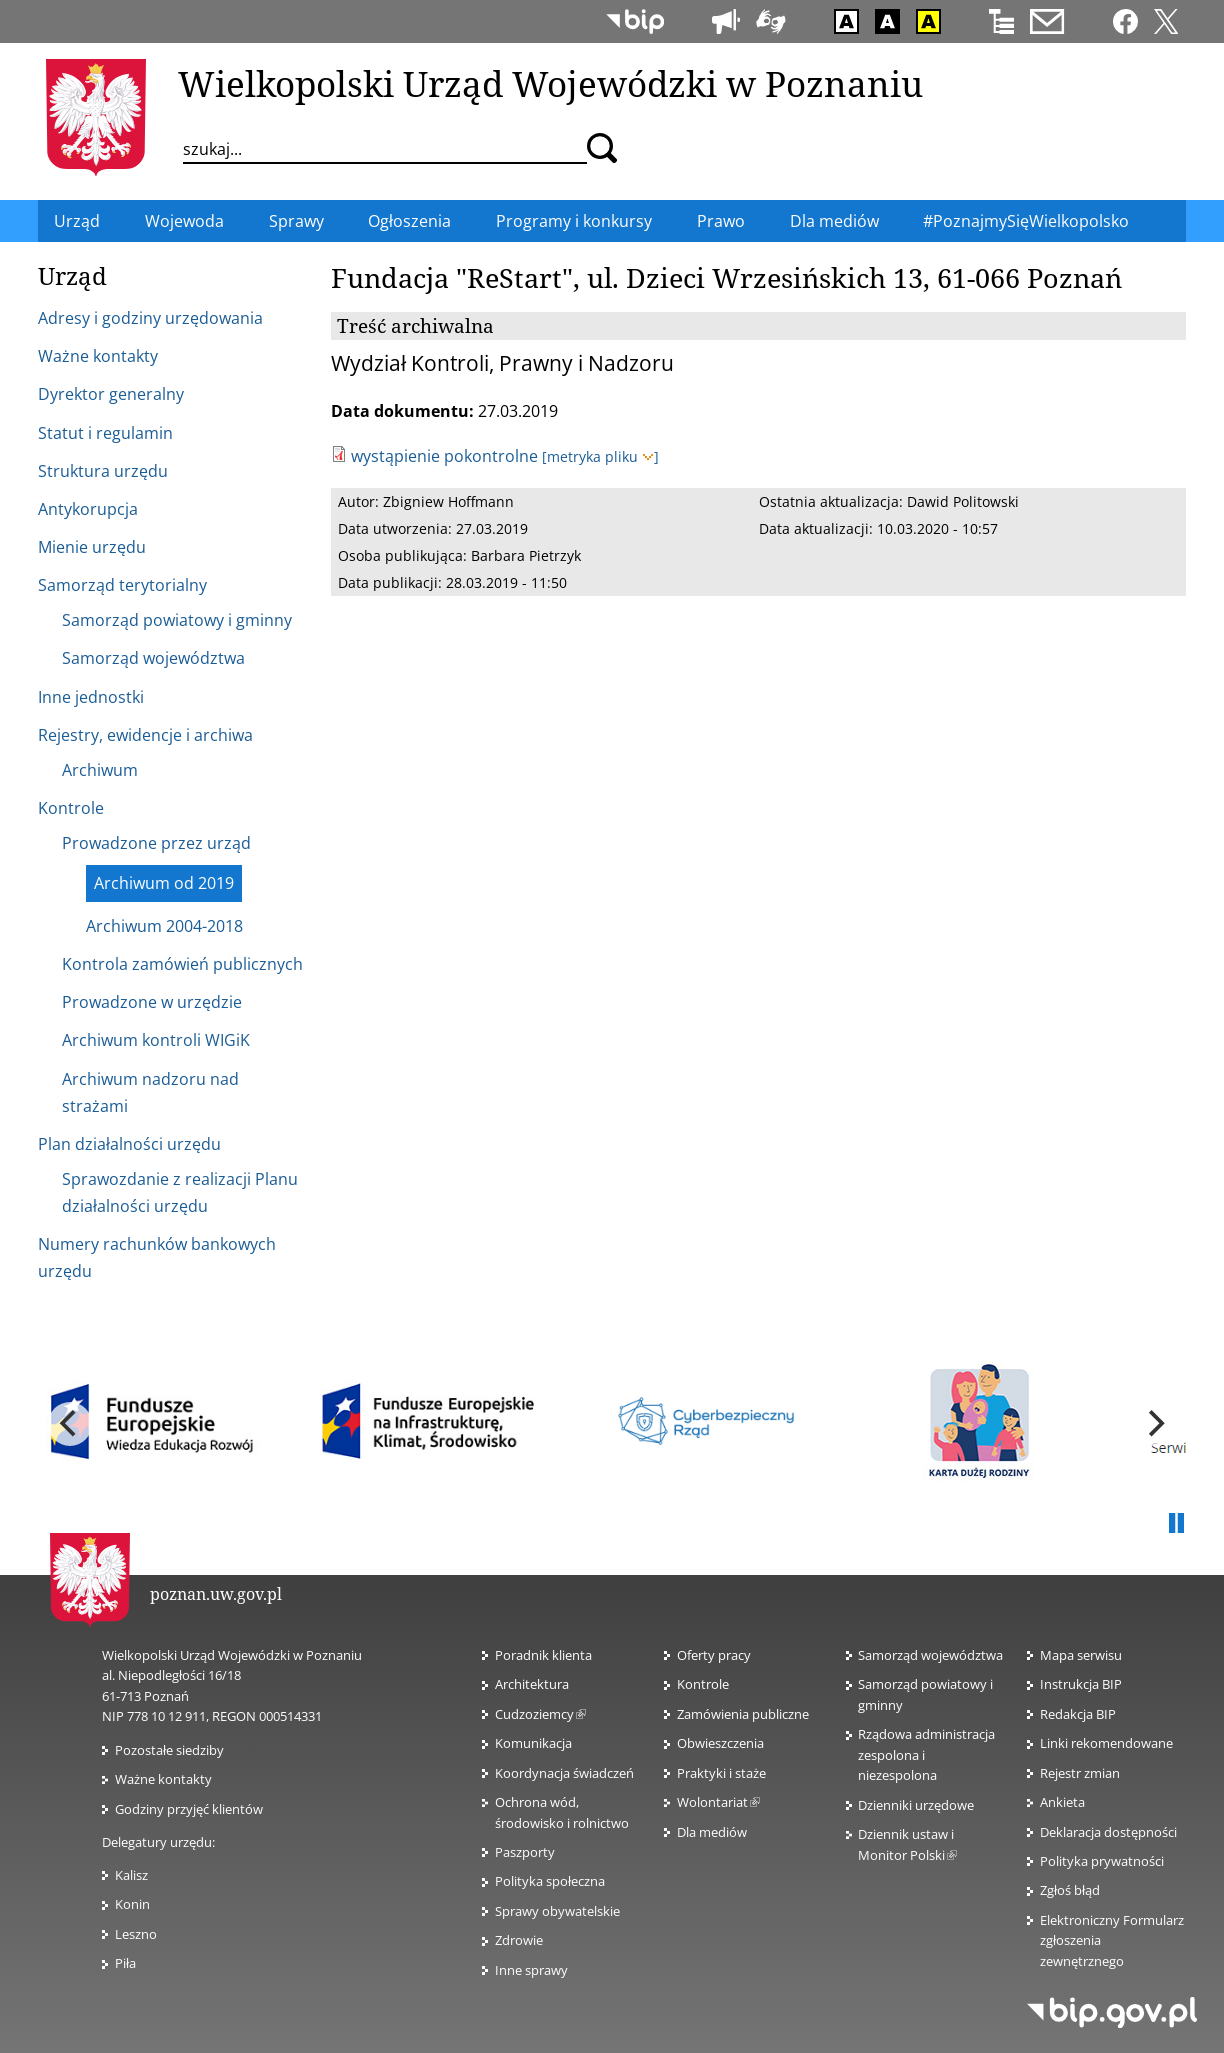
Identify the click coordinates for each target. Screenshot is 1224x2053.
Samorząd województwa (930, 1655)
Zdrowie (519, 1940)
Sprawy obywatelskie (557, 1911)
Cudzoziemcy (540, 1714)
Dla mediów (712, 1832)
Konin (132, 1904)
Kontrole (703, 1684)
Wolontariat (718, 1802)
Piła (125, 1963)
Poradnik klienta (543, 1655)
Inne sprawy (531, 1970)
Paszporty (525, 1852)
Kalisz (131, 1875)
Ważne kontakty (163, 1779)
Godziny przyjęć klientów (189, 1809)
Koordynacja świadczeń (564, 1773)
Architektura (532, 1684)
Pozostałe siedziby (169, 1750)
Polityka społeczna (550, 1881)
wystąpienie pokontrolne (444, 456)
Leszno (136, 1934)
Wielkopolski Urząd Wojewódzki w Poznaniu (550, 83)
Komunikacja (533, 1743)
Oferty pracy (714, 1655)
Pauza (1176, 1524)
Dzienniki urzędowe (916, 1805)
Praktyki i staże (721, 1773)
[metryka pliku (600, 456)
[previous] (70, 1424)
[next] (1154, 1424)
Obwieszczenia (720, 1743)
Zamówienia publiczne (743, 1714)
